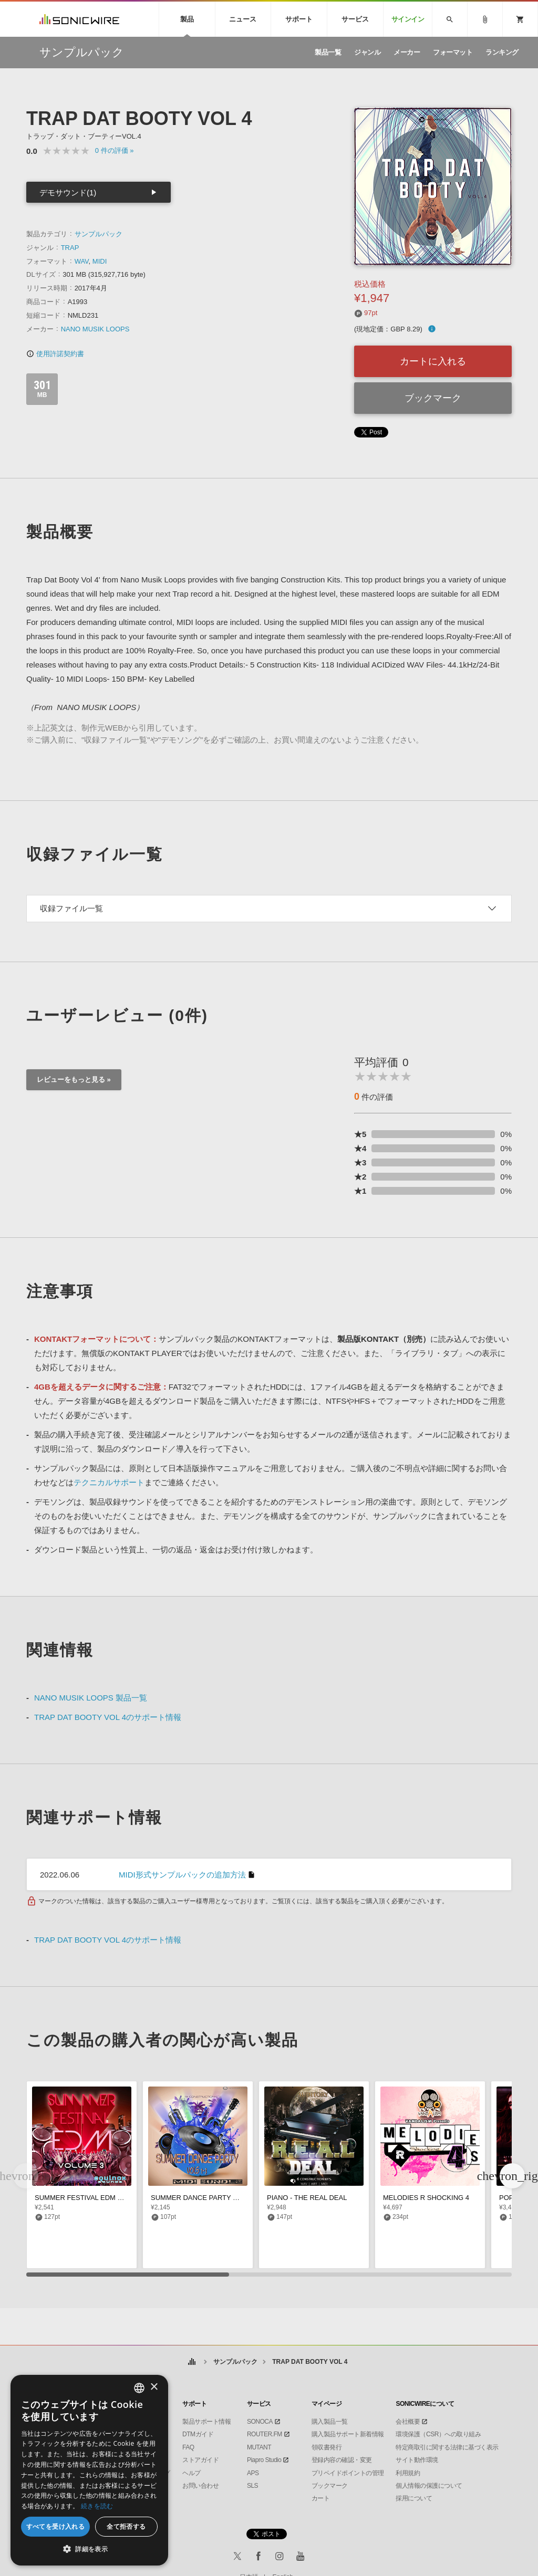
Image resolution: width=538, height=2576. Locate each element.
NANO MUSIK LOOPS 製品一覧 (90, 1697)
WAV (82, 261)
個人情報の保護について (429, 2485)
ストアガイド (200, 2460)
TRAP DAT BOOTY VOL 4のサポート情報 (107, 1717)
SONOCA (260, 2421)
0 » (114, 150)
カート (321, 2498)
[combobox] (139, 2388)
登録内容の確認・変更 (342, 2460)
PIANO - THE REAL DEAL (307, 2198)
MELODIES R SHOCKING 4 (426, 2198)
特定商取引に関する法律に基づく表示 (447, 2447)
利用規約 (408, 2473)
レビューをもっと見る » (74, 1079)
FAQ (188, 2447)
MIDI (99, 261)
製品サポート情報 (206, 2421)
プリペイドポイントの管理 (348, 2473)
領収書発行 (327, 2447)
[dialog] (89, 2470)
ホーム (192, 2362)
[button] (512, 2175)
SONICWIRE (79, 19)
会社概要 (408, 2421)
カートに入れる (433, 361)
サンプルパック (98, 234)
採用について (414, 2498)
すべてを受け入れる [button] (55, 2526)
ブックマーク (433, 398)
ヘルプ (191, 2473)
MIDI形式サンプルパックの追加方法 (182, 1874)
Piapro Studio (264, 2460)
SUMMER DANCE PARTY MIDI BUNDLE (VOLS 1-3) (232, 2198)
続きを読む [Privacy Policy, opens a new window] (97, 2505)
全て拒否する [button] (126, 2526)
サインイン (408, 19)
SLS (252, 2485)
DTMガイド (197, 2434)
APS (253, 2473)
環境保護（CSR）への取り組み (438, 2434)
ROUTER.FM (264, 2434)
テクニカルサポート (109, 1482)
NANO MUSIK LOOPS (95, 329)
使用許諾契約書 (55, 354)
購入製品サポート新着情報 (348, 2434)
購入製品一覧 (330, 2421)
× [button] (154, 2387)
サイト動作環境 (417, 2460)
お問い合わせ (200, 2485)
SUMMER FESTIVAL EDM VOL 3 (86, 2198)
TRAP (70, 248)
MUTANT (259, 2447)
